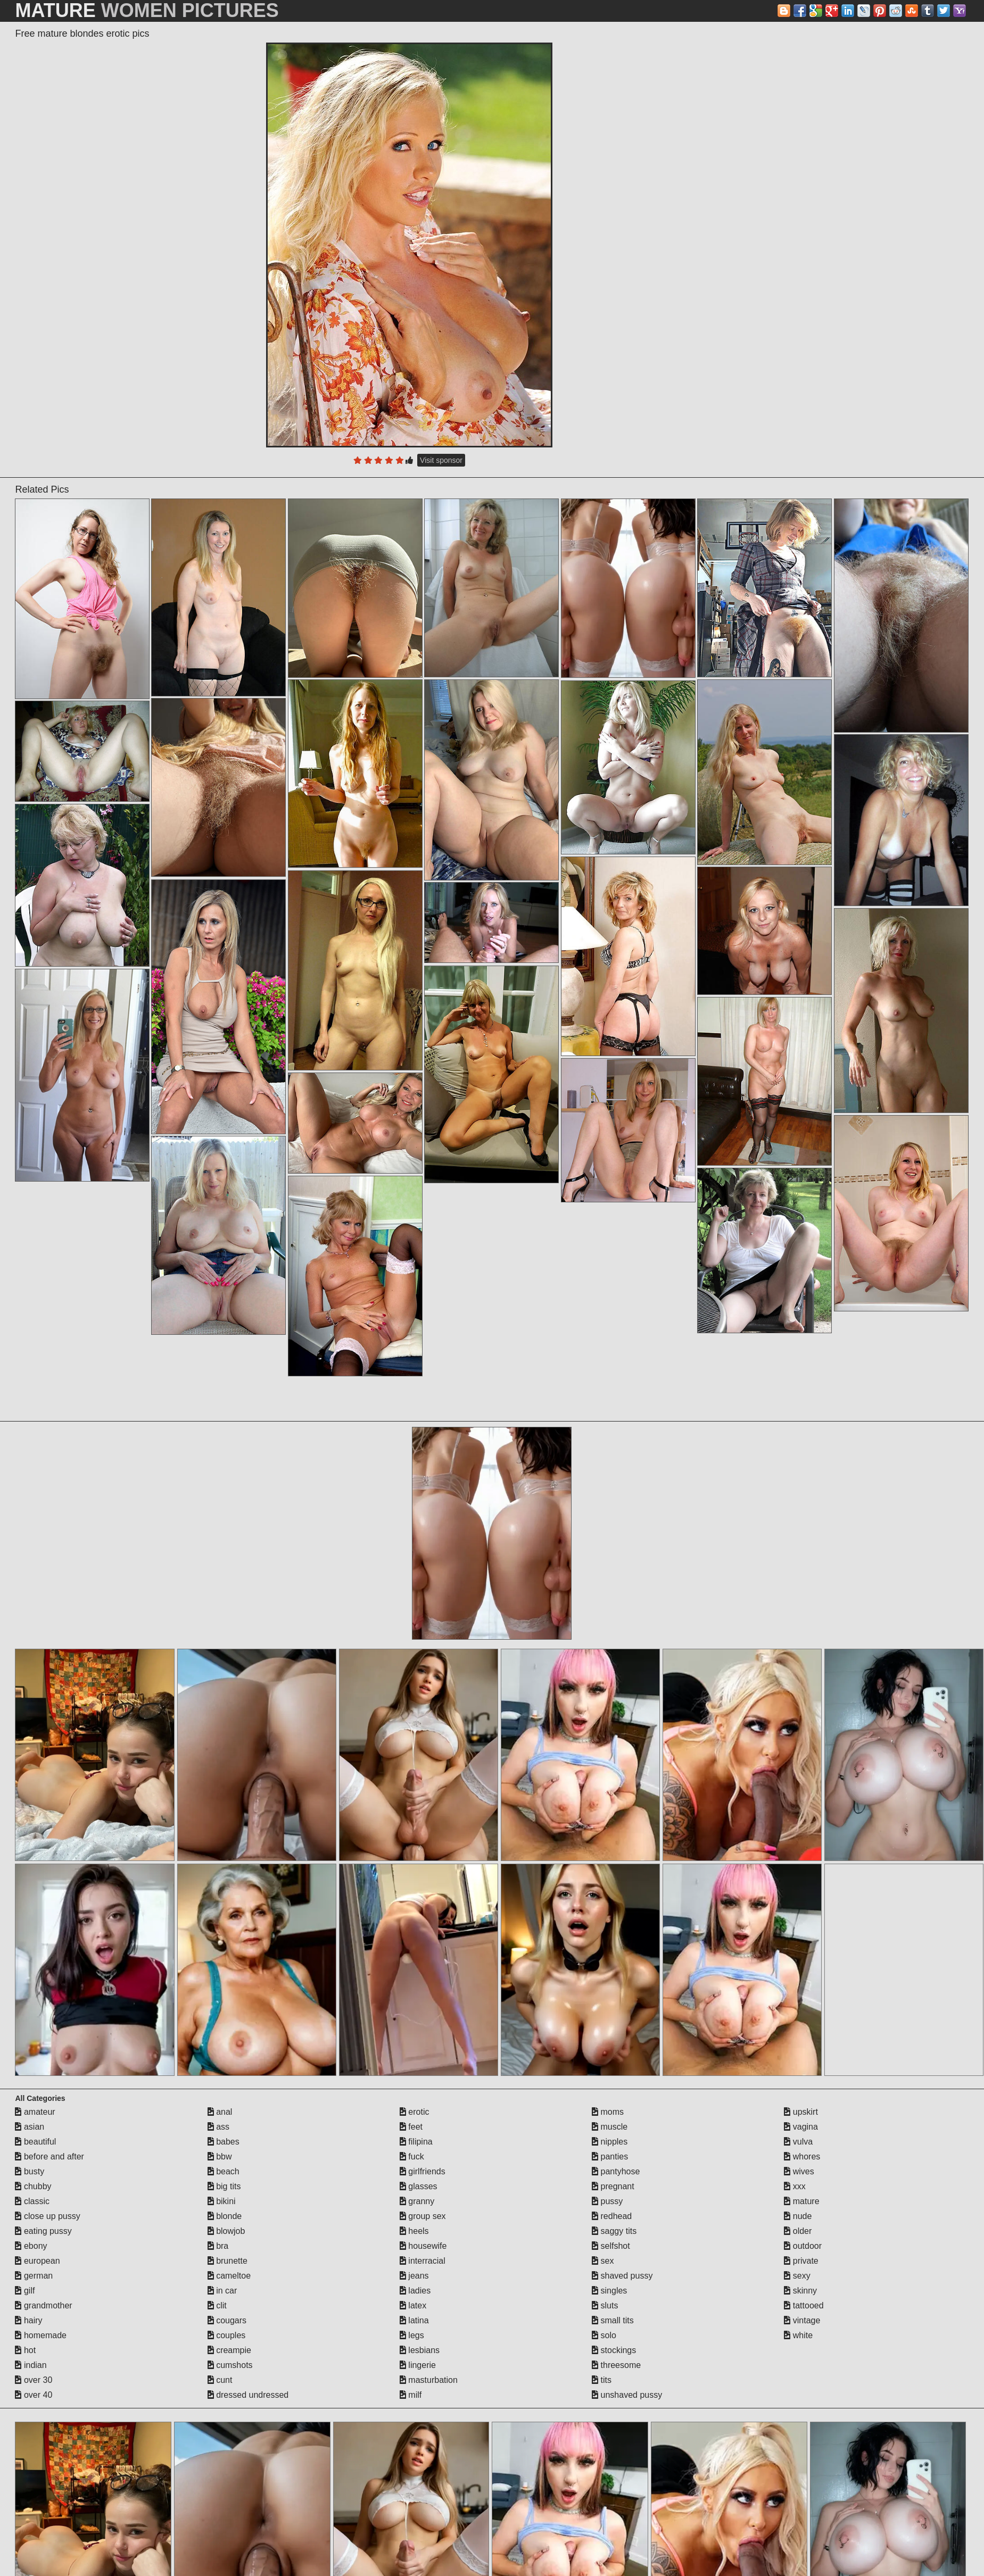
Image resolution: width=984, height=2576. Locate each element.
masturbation (429, 2379)
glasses (418, 2186)
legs (412, 2335)
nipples (609, 2141)
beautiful (35, 2141)
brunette (227, 2260)
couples (227, 2335)
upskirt (801, 2111)
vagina (801, 2126)
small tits (613, 2320)
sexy (797, 2275)
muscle (609, 2126)
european (37, 2260)
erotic (414, 2111)
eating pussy (43, 2231)
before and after (49, 2156)
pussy (607, 2201)
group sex (423, 2216)
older (798, 2231)
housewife (423, 2245)
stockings (614, 2350)
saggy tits (614, 2231)
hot (25, 2350)
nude (798, 2216)
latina (414, 2320)
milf (410, 2394)
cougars (227, 2320)
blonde (225, 2216)
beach (223, 2171)
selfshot (611, 2245)
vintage (802, 2320)
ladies (415, 2290)
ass (218, 2126)
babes (223, 2141)
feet (411, 2126)
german (34, 2275)
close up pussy (47, 2216)
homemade (41, 2335)
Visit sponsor (441, 460)
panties (610, 2156)
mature (801, 2201)
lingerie (418, 2365)
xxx (794, 2186)
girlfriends (422, 2171)
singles (609, 2290)
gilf (25, 2290)
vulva (798, 2141)
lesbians (420, 2350)
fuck (412, 2156)
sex (603, 2260)
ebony (31, 2245)
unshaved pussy (627, 2394)
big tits (224, 2186)
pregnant (613, 2186)
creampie (229, 2350)
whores (802, 2156)
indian (30, 2365)
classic (32, 2201)
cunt (220, 2379)
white (798, 2335)
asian (29, 2126)
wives (799, 2171)
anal (220, 2111)
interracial (422, 2260)
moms (608, 2111)
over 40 (33, 2394)
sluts (605, 2305)
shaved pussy (622, 2275)
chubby (33, 2186)
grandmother (43, 2305)
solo (604, 2335)
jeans (414, 2275)
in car (222, 2290)
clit (217, 2305)
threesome (616, 2365)
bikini (222, 2201)
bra (218, 2245)
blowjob (226, 2231)
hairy (28, 2320)
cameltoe (229, 2275)
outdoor (803, 2245)
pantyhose (616, 2171)
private (801, 2260)
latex (413, 2305)
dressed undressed (248, 2394)
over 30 (33, 2379)
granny (417, 2201)
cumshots (230, 2365)
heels (414, 2231)
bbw (220, 2156)
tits (601, 2379)
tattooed (803, 2305)
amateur (35, 2111)
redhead (612, 2216)
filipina (416, 2141)
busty (29, 2171)
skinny (800, 2290)
